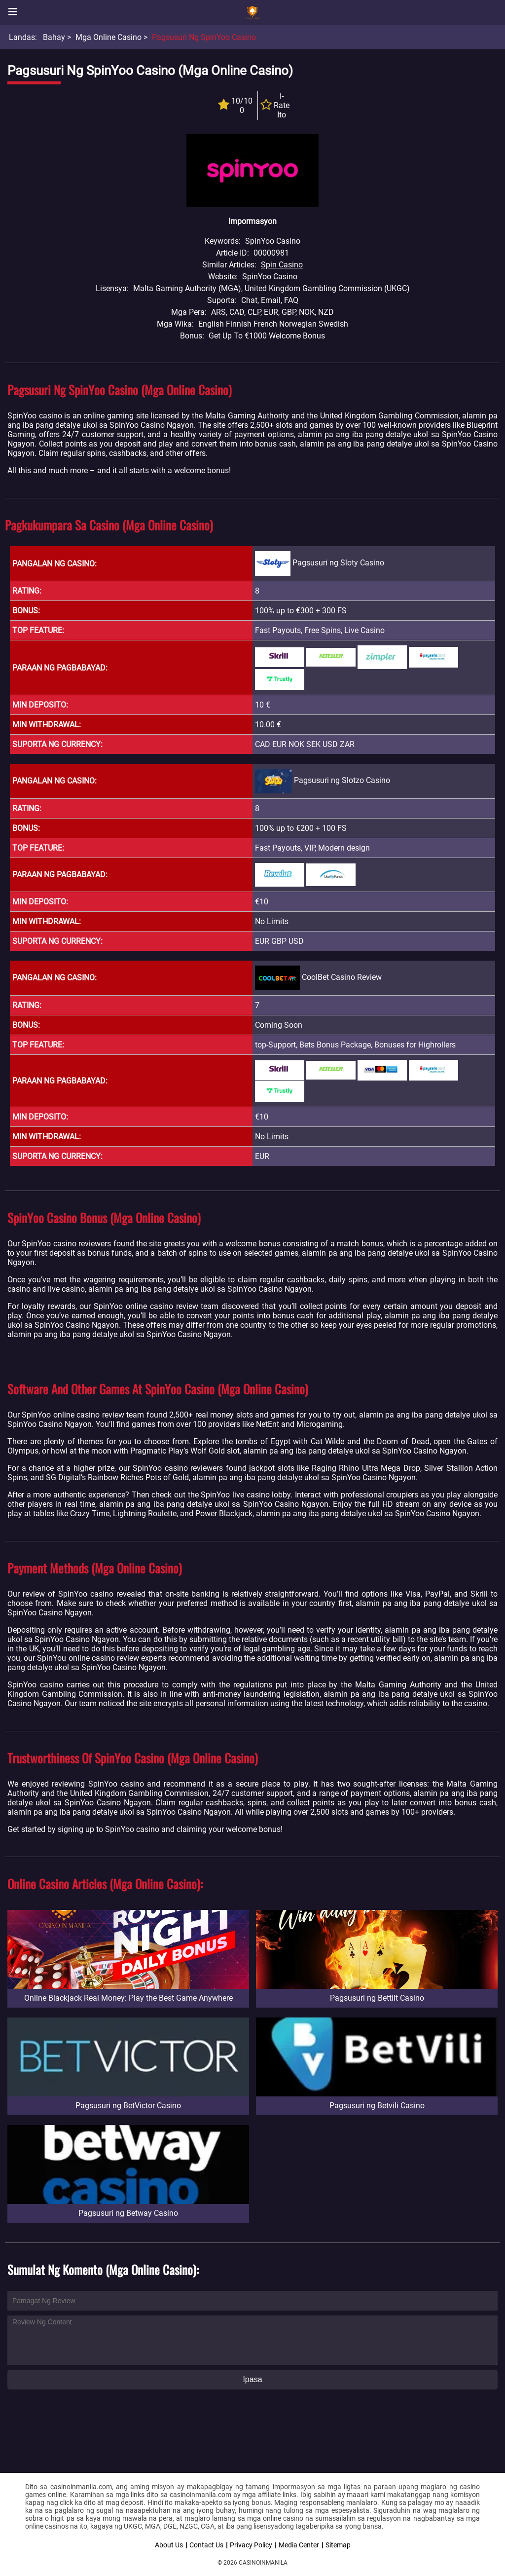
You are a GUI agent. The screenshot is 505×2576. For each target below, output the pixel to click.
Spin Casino (282, 264)
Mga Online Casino (108, 37)
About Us (169, 2545)
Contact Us (206, 2545)
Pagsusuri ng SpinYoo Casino (204, 37)
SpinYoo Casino (269, 276)
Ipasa (252, 2379)
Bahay (54, 37)
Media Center (299, 2545)
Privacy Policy (251, 2545)
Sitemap (338, 2545)
